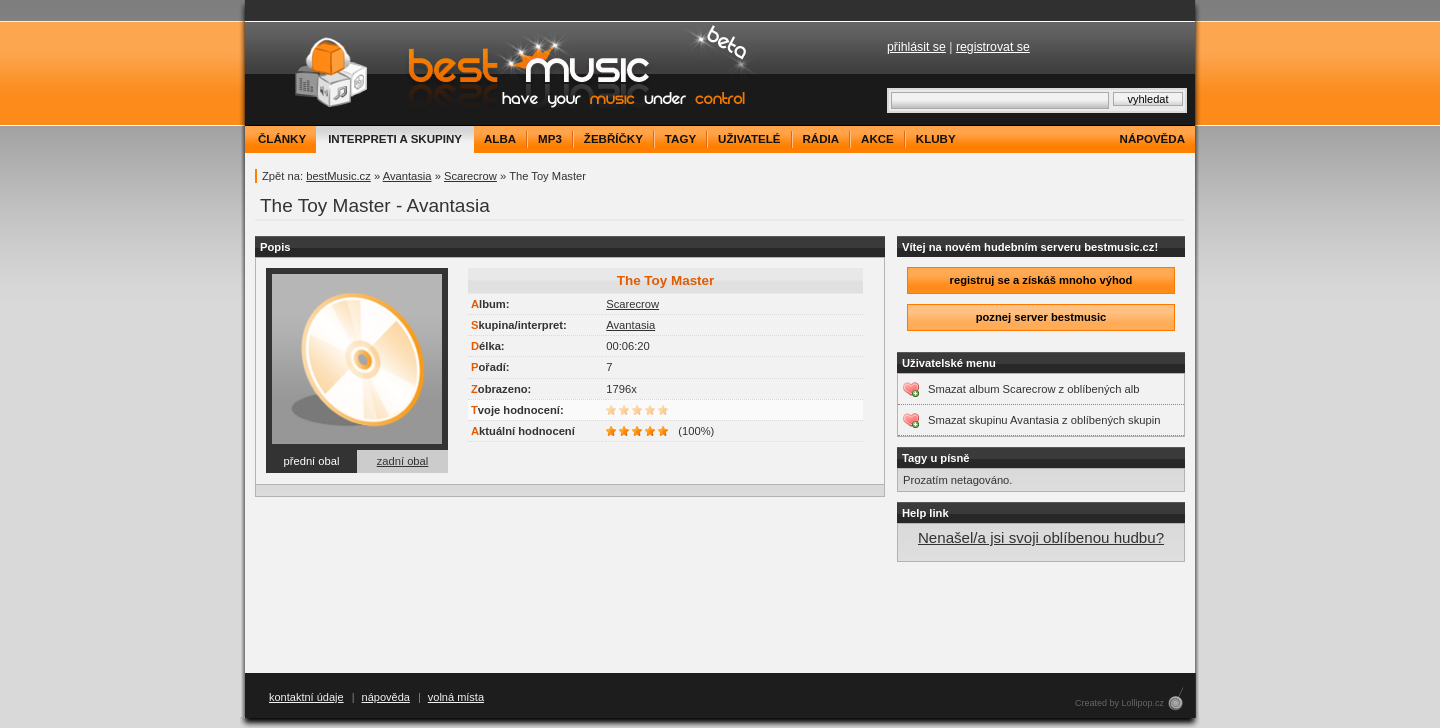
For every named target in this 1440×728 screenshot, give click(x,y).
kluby (936, 139)
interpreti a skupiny (395, 139)
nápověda (1152, 139)
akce (877, 139)
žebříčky (613, 139)
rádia (821, 139)
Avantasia (407, 176)
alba (500, 139)
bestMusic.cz (338, 176)
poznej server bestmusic (1041, 317)
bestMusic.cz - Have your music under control (504, 73)
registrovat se (993, 47)
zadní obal (403, 461)
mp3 (550, 139)
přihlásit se (916, 47)
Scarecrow (470, 176)
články (282, 139)
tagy (680, 139)
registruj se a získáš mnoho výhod (1041, 280)
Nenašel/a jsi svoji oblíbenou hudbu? (1041, 537)
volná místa (456, 697)
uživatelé (749, 139)
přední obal (312, 461)
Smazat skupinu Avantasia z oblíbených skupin (1044, 420)
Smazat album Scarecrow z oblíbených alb (1033, 389)
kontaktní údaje (306, 697)
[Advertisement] (720, 618)
